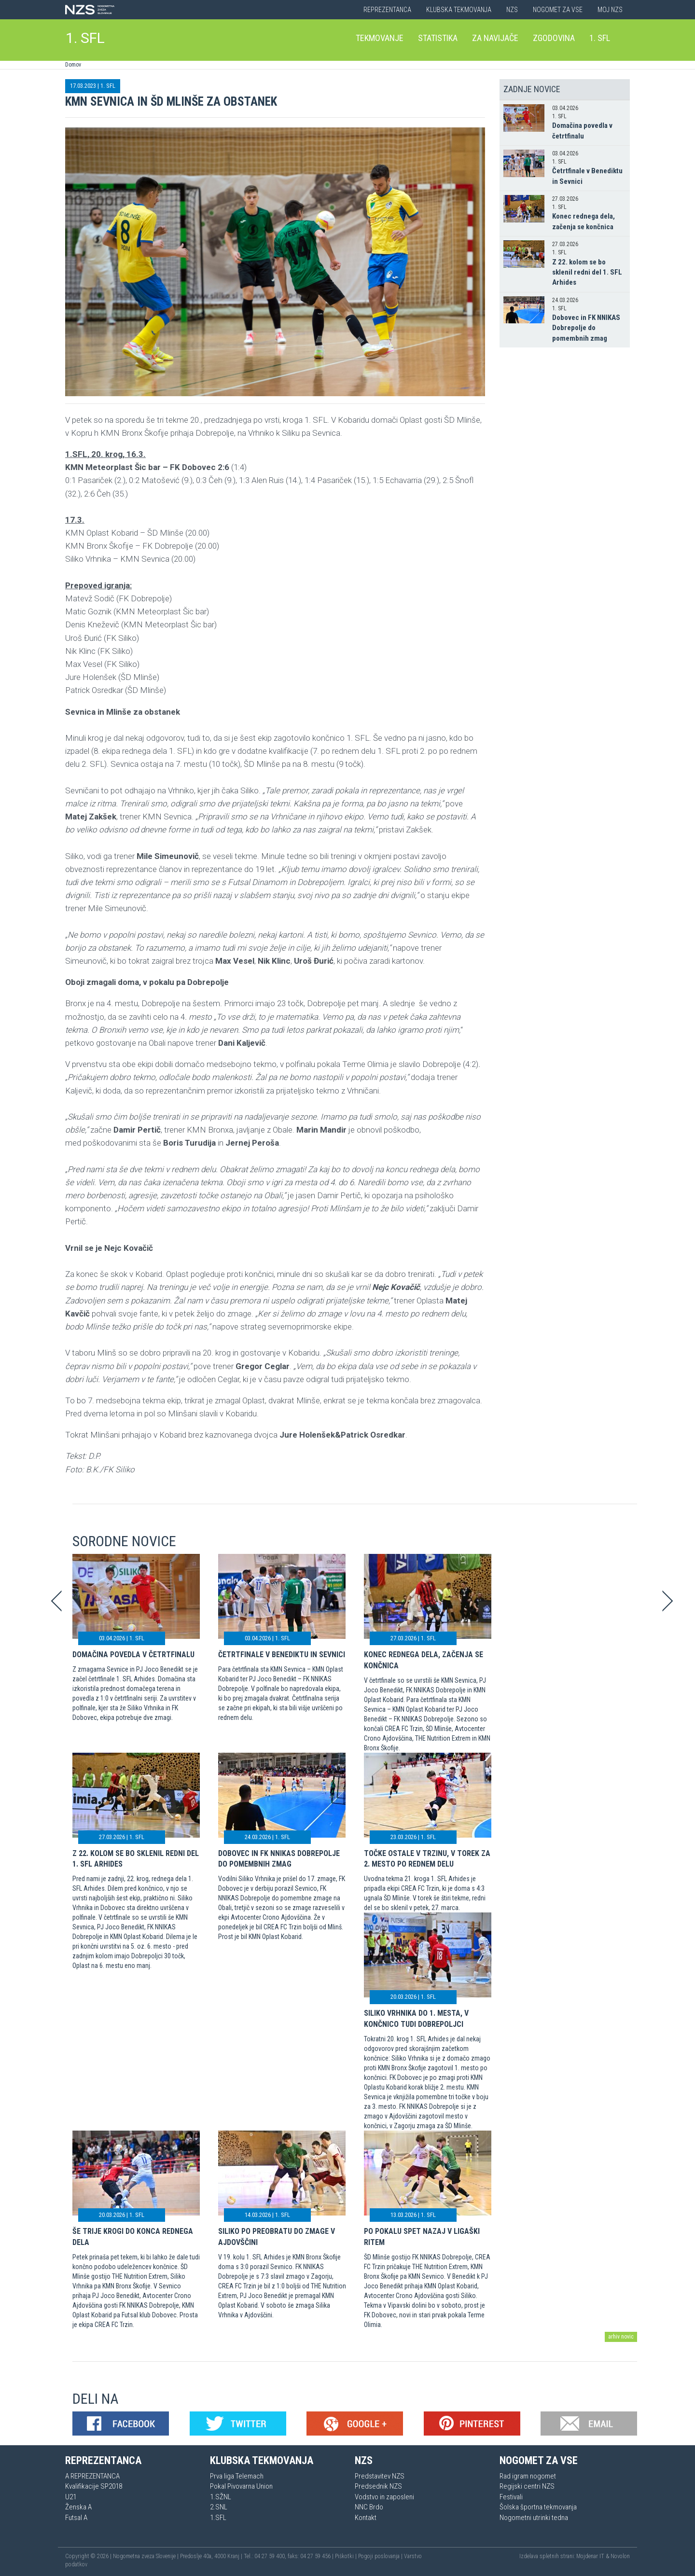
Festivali (511, 2497)
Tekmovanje (379, 38)
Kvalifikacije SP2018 (93, 2486)
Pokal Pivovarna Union (241, 2486)
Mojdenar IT (590, 2556)
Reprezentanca (387, 10)
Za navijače (495, 38)
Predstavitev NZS (379, 2476)
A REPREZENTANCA (92, 2476)
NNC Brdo (369, 2507)
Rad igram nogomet (528, 2476)
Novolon (620, 2556)
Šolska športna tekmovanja (538, 2507)
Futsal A (76, 2517)
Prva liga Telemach (237, 2476)
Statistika (438, 38)
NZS (512, 10)
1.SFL (218, 2517)
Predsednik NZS (378, 2486)
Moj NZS (610, 10)
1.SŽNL (220, 2497)
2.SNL (218, 2507)
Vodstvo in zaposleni (384, 2497)
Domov (73, 64)
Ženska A (78, 2507)
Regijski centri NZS (527, 2486)
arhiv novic (621, 2336)
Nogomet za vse (558, 10)
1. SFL (85, 37)
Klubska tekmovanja (458, 10)
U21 (70, 2497)
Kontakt (365, 2517)
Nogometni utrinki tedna (534, 2517)
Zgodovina (554, 38)
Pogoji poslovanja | (381, 2556)
